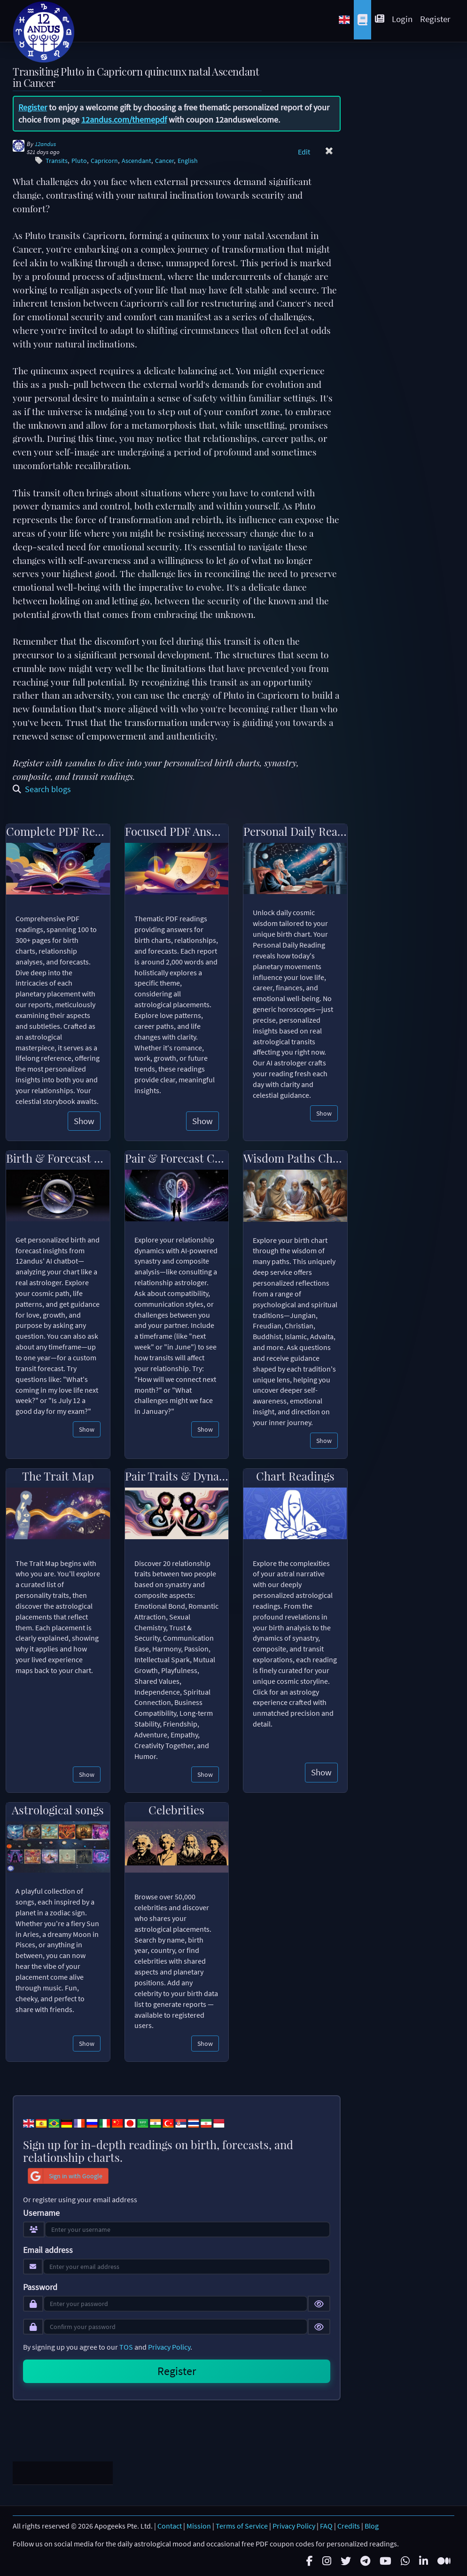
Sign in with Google (65, 2175)
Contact (169, 2524)
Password (40, 2287)
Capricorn (104, 161)
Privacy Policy (169, 2347)
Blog (372, 2524)
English (188, 161)
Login (402, 18)
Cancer (164, 161)
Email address (48, 2250)
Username (41, 2213)
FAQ (326, 2524)
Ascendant (136, 161)
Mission (199, 2524)
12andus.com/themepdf (124, 119)
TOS (126, 2347)
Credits (348, 2524)
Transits (57, 161)
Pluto (79, 161)
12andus (45, 143)
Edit (304, 151)
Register (435, 18)
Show (84, 1120)
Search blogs (42, 789)
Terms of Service (242, 2524)
